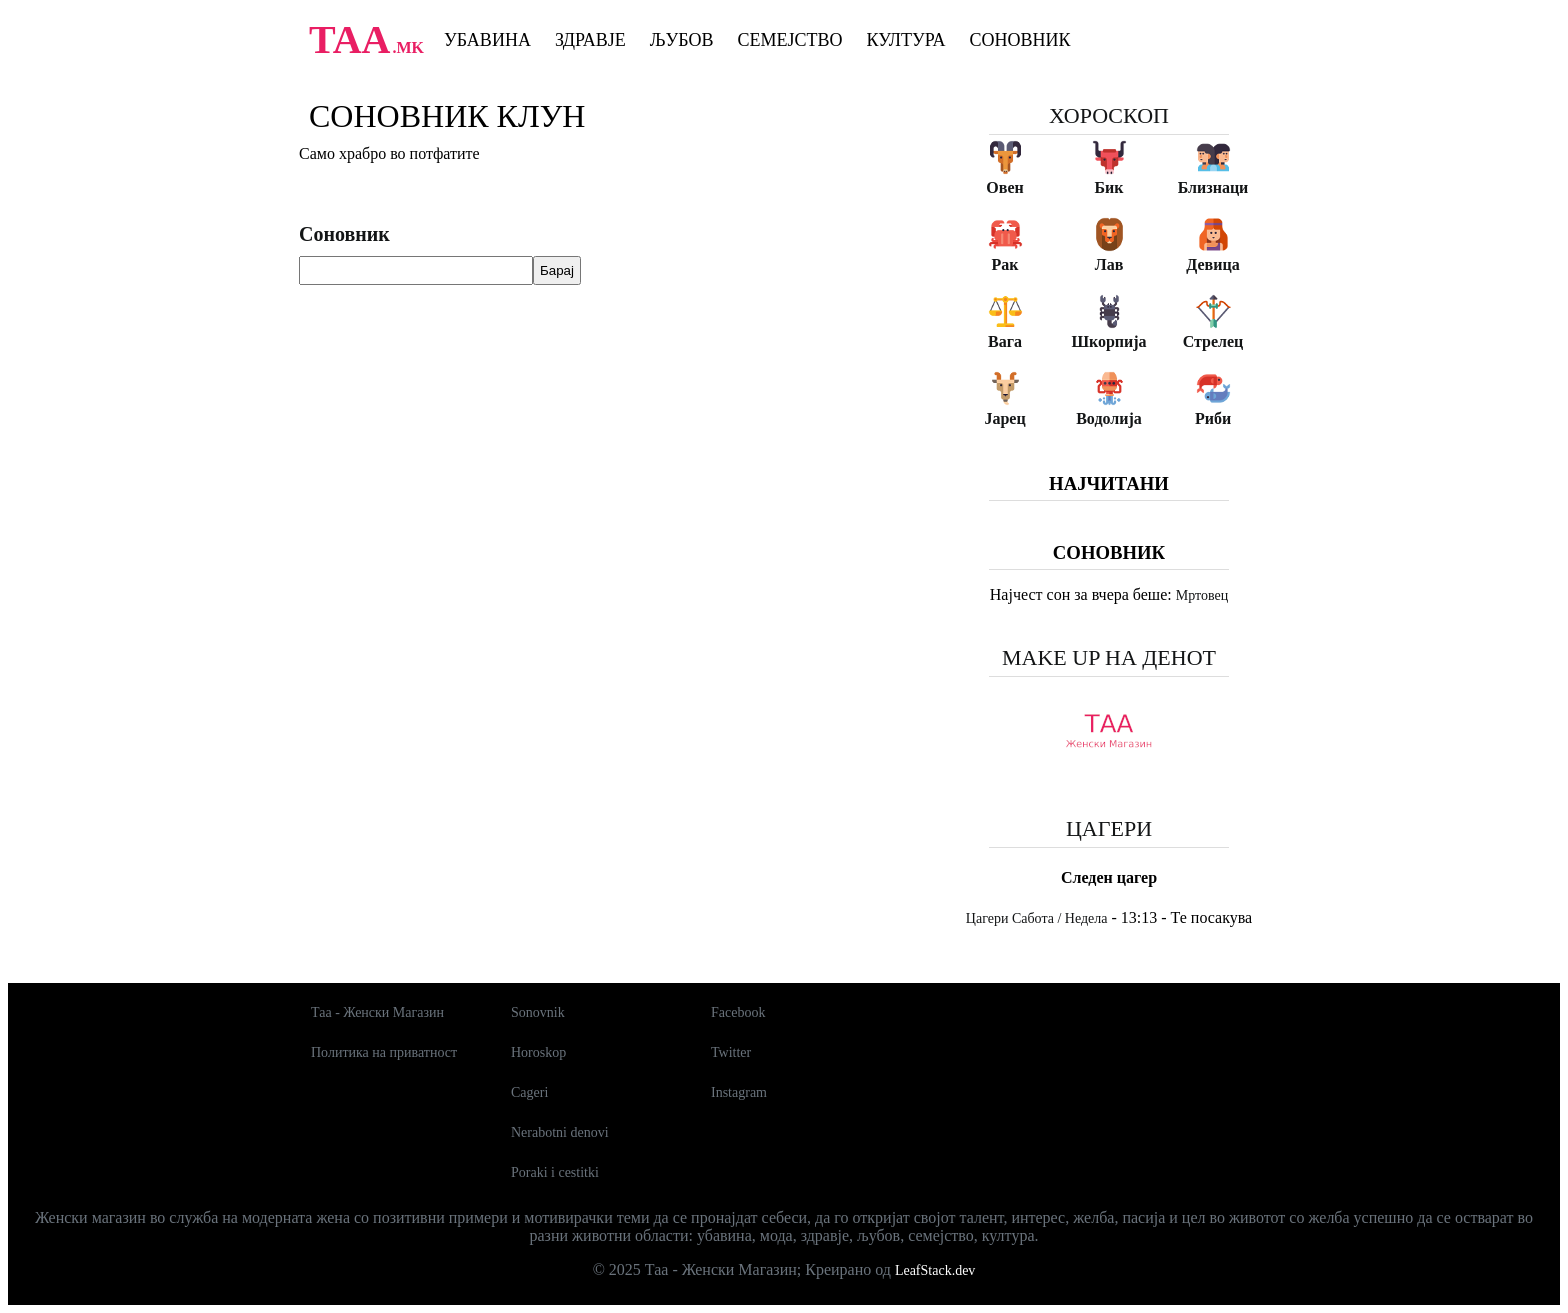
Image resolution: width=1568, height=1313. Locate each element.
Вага (1005, 341)
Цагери (1109, 828)
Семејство (789, 40)
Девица (1212, 264)
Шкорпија (1108, 341)
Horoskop (538, 1052)
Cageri (529, 1092)
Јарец (1004, 418)
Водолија (1109, 418)
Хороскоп (1109, 115)
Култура (906, 40)
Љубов (682, 40)
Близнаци (1213, 187)
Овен (1004, 187)
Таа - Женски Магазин (377, 1012)
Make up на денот (1109, 657)
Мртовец (1202, 595)
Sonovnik (538, 1012)
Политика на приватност (384, 1052)
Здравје (590, 40)
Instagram (739, 1092)
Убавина (487, 40)
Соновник (1020, 40)
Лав (1109, 264)
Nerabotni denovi (560, 1132)
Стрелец (1213, 341)
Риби (1213, 418)
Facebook (738, 1012)
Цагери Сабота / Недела (1037, 918)
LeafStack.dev (935, 1270)
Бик (1108, 187)
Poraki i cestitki (555, 1172)
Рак (1005, 264)
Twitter (731, 1052)
